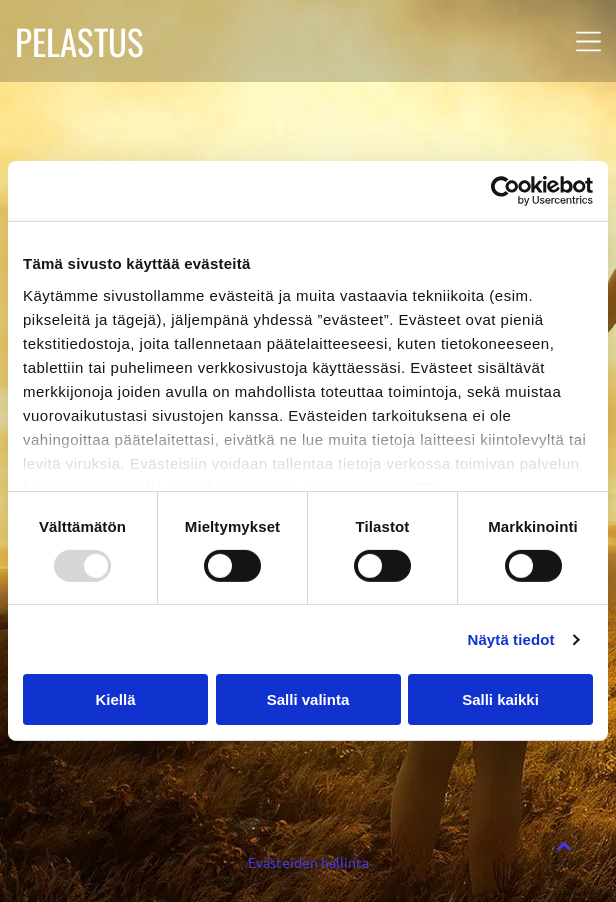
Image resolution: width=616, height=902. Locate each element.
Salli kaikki (500, 699)
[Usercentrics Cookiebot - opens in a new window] (505, 191)
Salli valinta (308, 699)
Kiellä (115, 699)
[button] (588, 41)
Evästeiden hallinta (308, 862)
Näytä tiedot (511, 639)
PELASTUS (79, 41)
